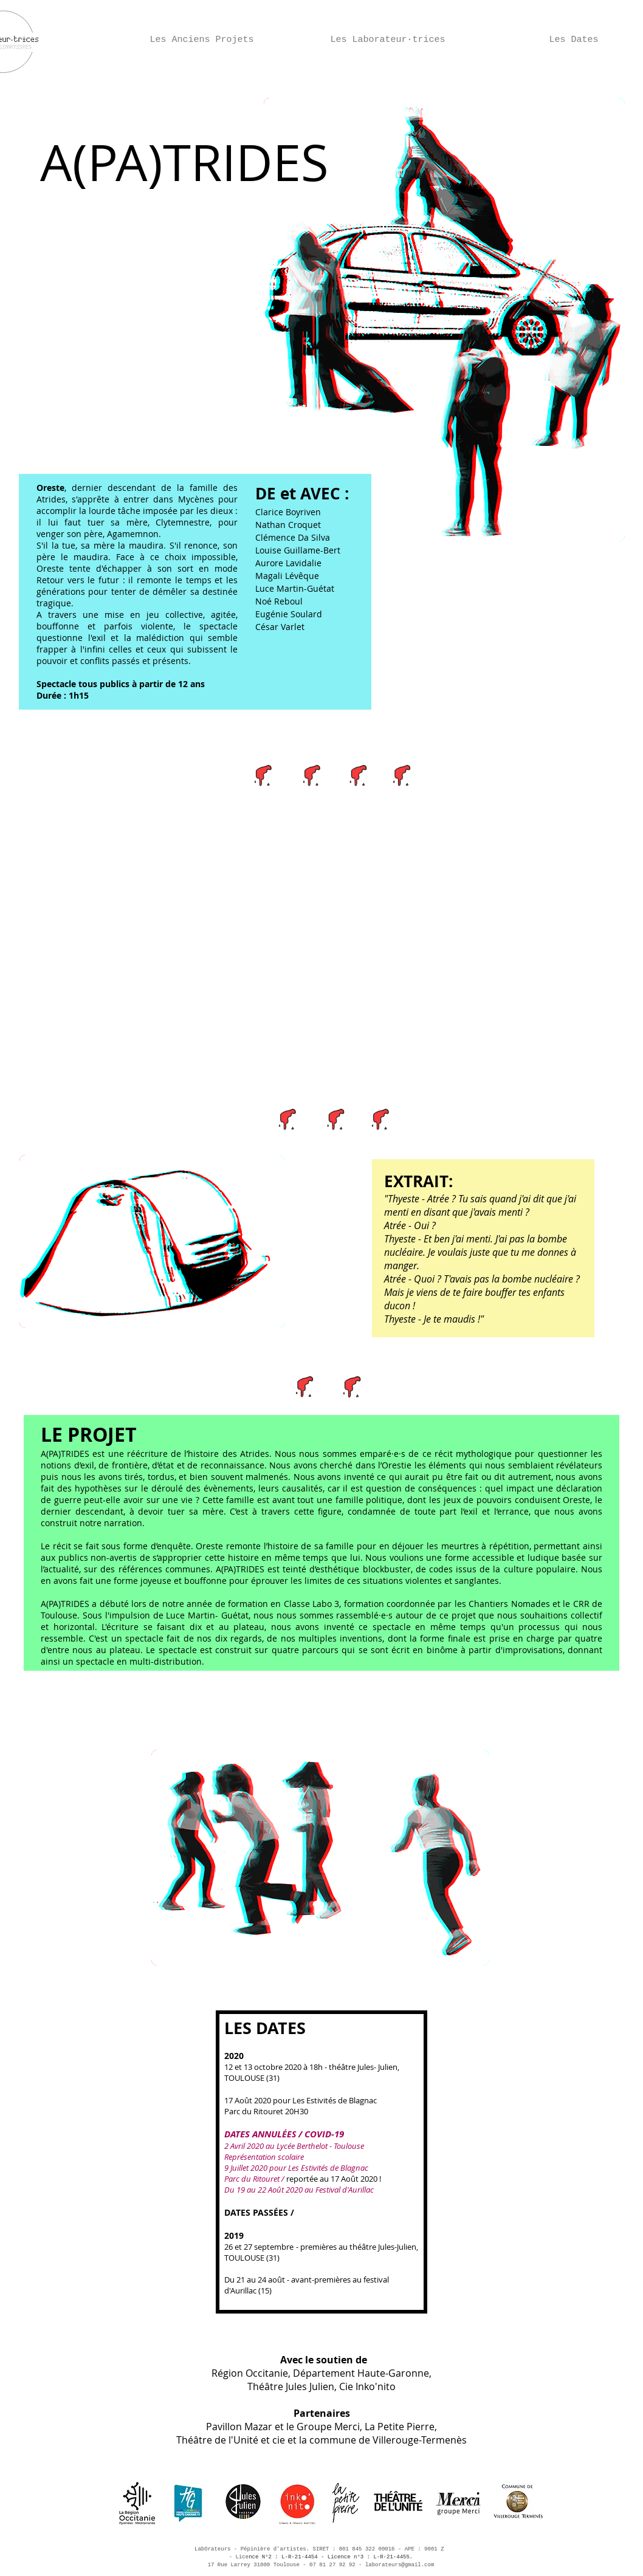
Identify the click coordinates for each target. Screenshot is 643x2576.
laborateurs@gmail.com (399, 2565)
